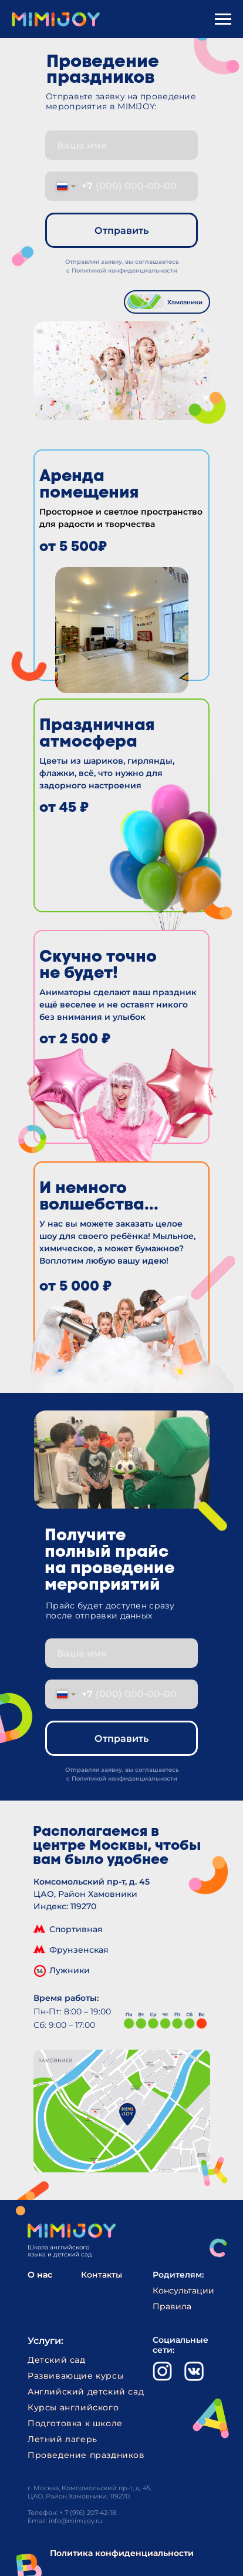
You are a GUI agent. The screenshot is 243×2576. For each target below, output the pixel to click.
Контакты (101, 2274)
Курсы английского (73, 2407)
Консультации (183, 2290)
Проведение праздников (86, 2455)
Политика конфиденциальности (122, 2553)
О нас (40, 2274)
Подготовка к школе (75, 2423)
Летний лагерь (62, 2439)
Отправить (121, 230)
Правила (172, 2306)
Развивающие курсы (76, 2375)
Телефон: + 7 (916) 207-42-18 (72, 2512)
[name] (121, 145)
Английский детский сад (86, 2391)
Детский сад (57, 2360)
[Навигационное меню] (223, 19)
